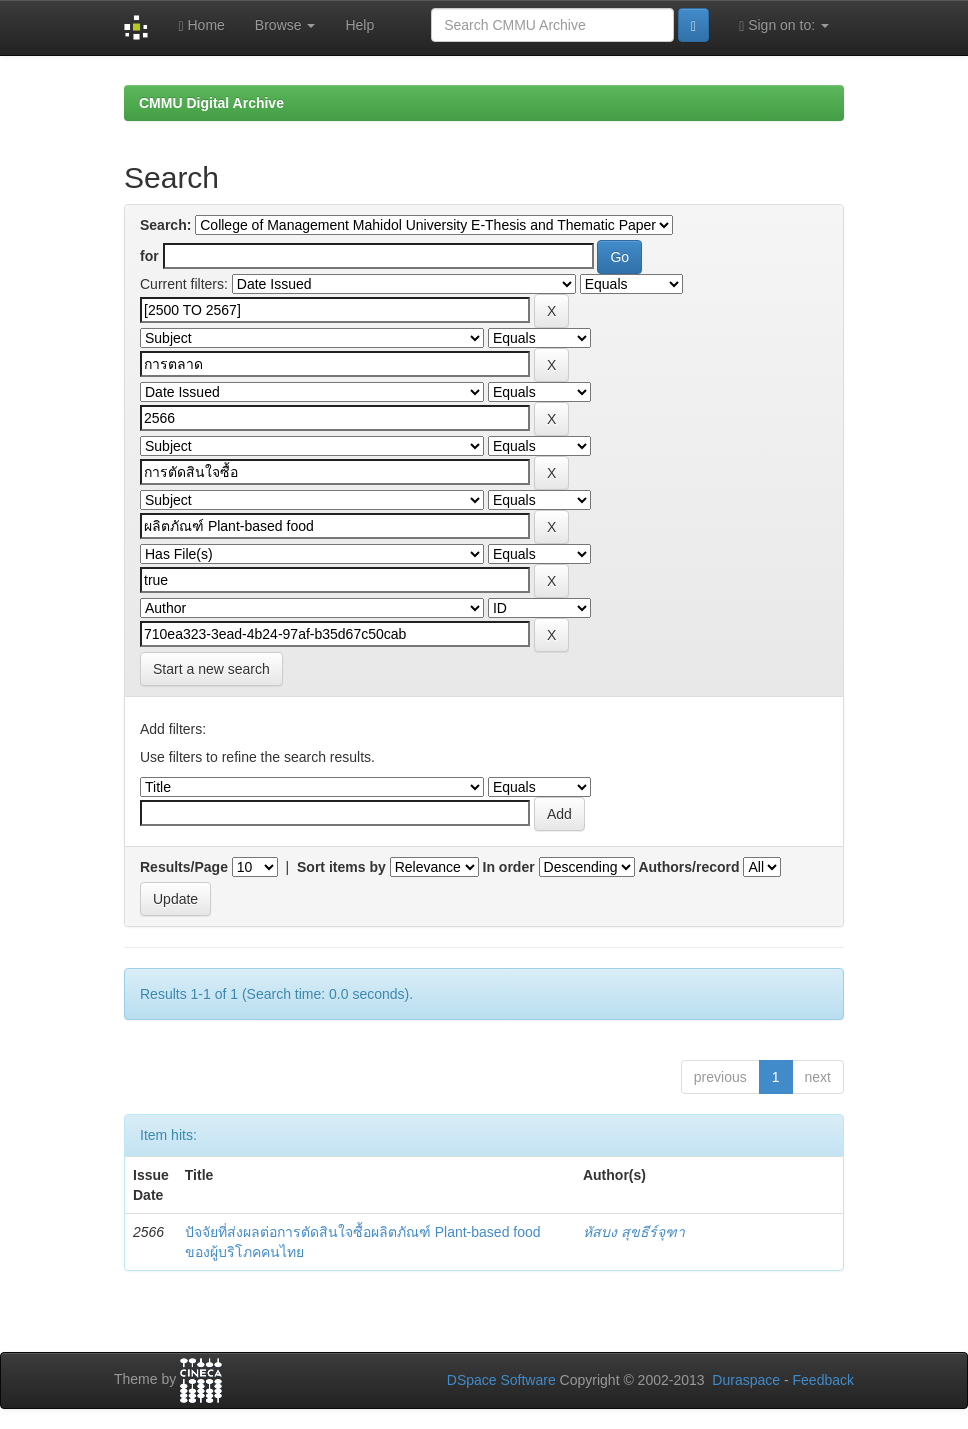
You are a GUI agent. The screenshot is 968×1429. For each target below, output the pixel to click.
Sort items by (341, 867)
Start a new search (211, 669)
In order (509, 867)
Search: (165, 225)
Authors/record (688, 867)
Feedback (823, 1380)
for (149, 256)
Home (201, 25)
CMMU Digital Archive (211, 103)
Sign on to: (784, 25)
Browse (285, 25)
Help (359, 25)
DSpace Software (501, 1380)
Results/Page (184, 867)
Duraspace (746, 1380)
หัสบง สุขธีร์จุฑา (634, 1232)
